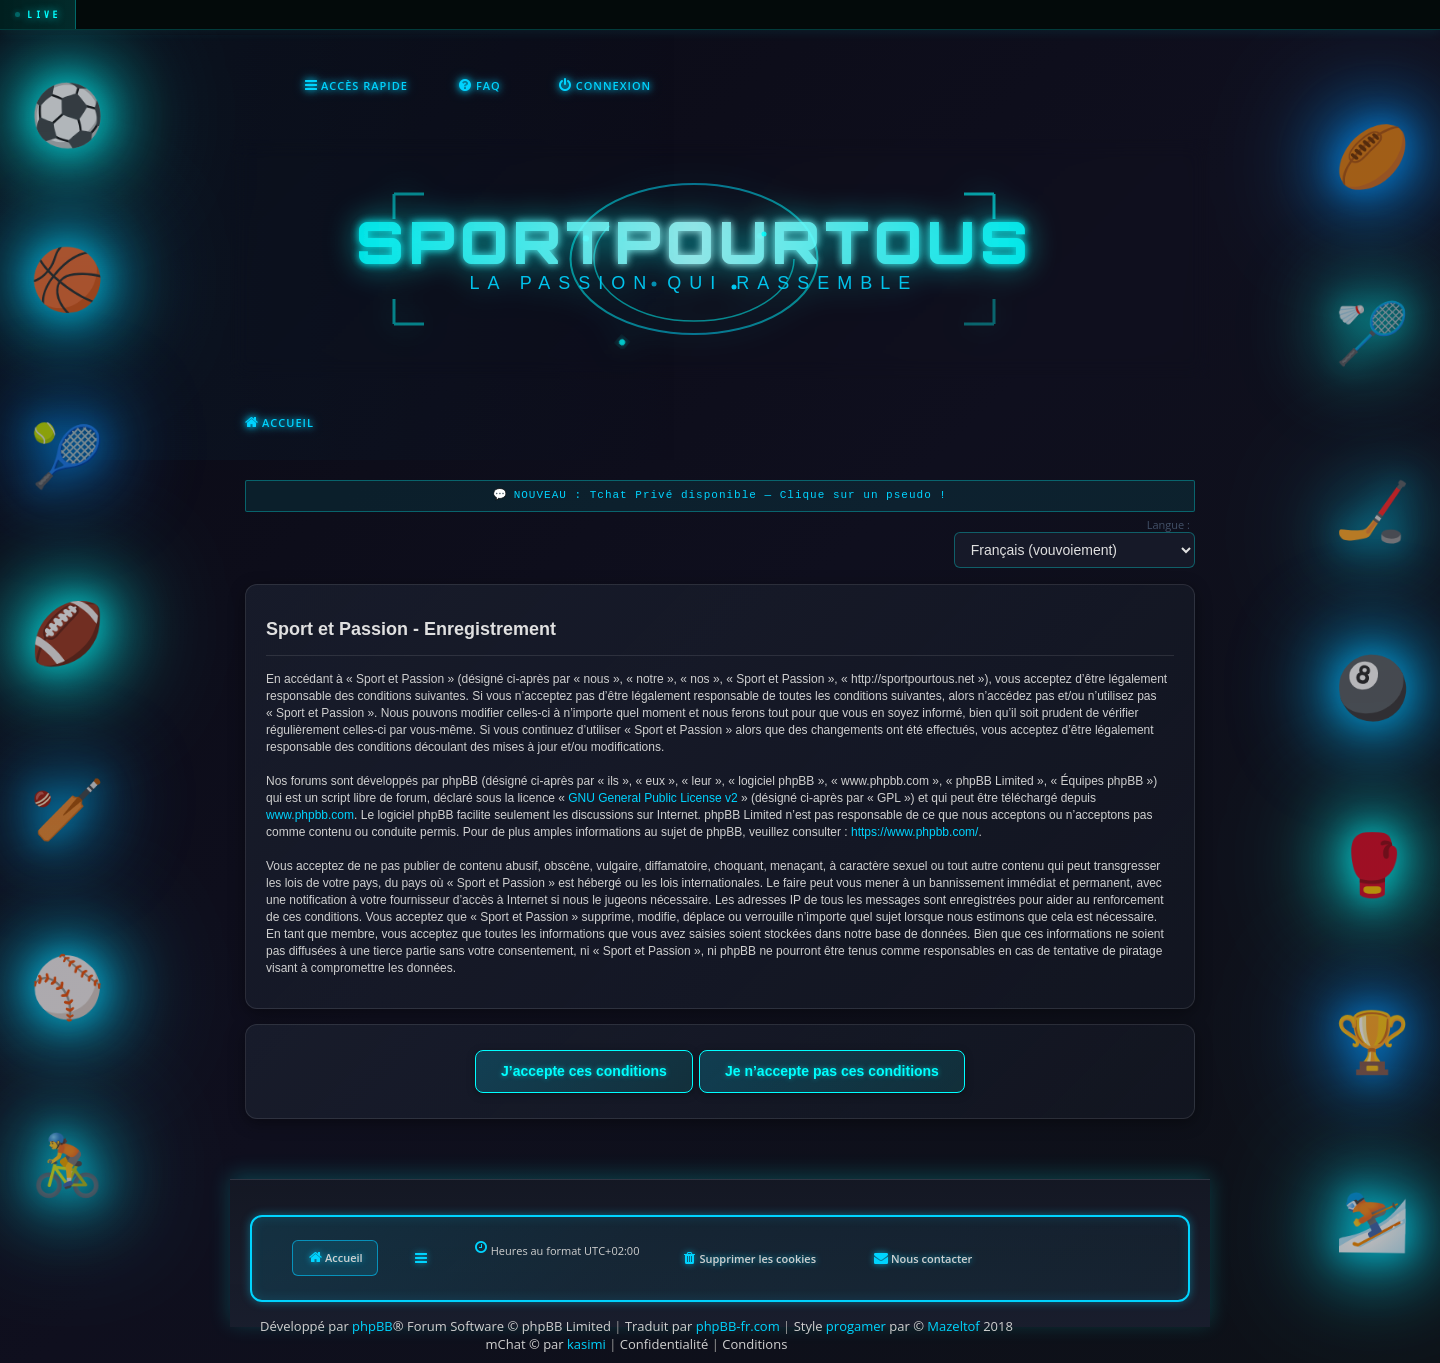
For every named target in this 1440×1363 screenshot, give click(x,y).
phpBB (372, 1326)
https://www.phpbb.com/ (914, 832)
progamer (856, 1326)
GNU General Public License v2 (652, 798)
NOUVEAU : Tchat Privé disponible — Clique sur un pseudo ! (730, 495)
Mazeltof (953, 1326)
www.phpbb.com (310, 815)
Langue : (1168, 524)
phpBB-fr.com (738, 1326)
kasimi (586, 1344)
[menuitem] (479, 86)
